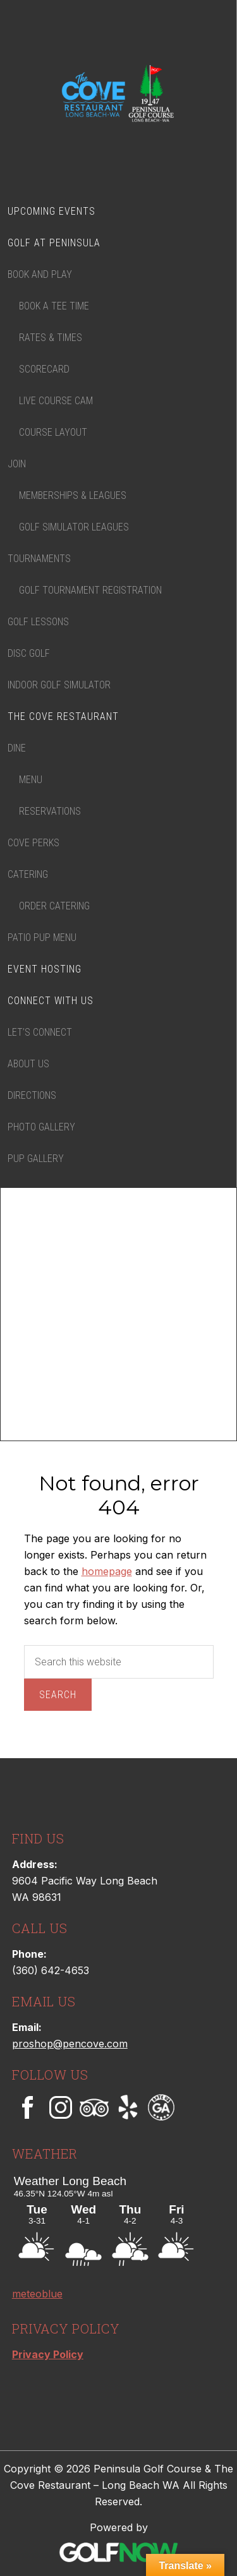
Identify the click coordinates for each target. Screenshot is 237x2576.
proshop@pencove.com (70, 2043)
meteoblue (37, 2293)
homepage (107, 1571)
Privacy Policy (47, 2354)
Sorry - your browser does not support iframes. (107, 2218)
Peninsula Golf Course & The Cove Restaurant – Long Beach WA (118, 94)
